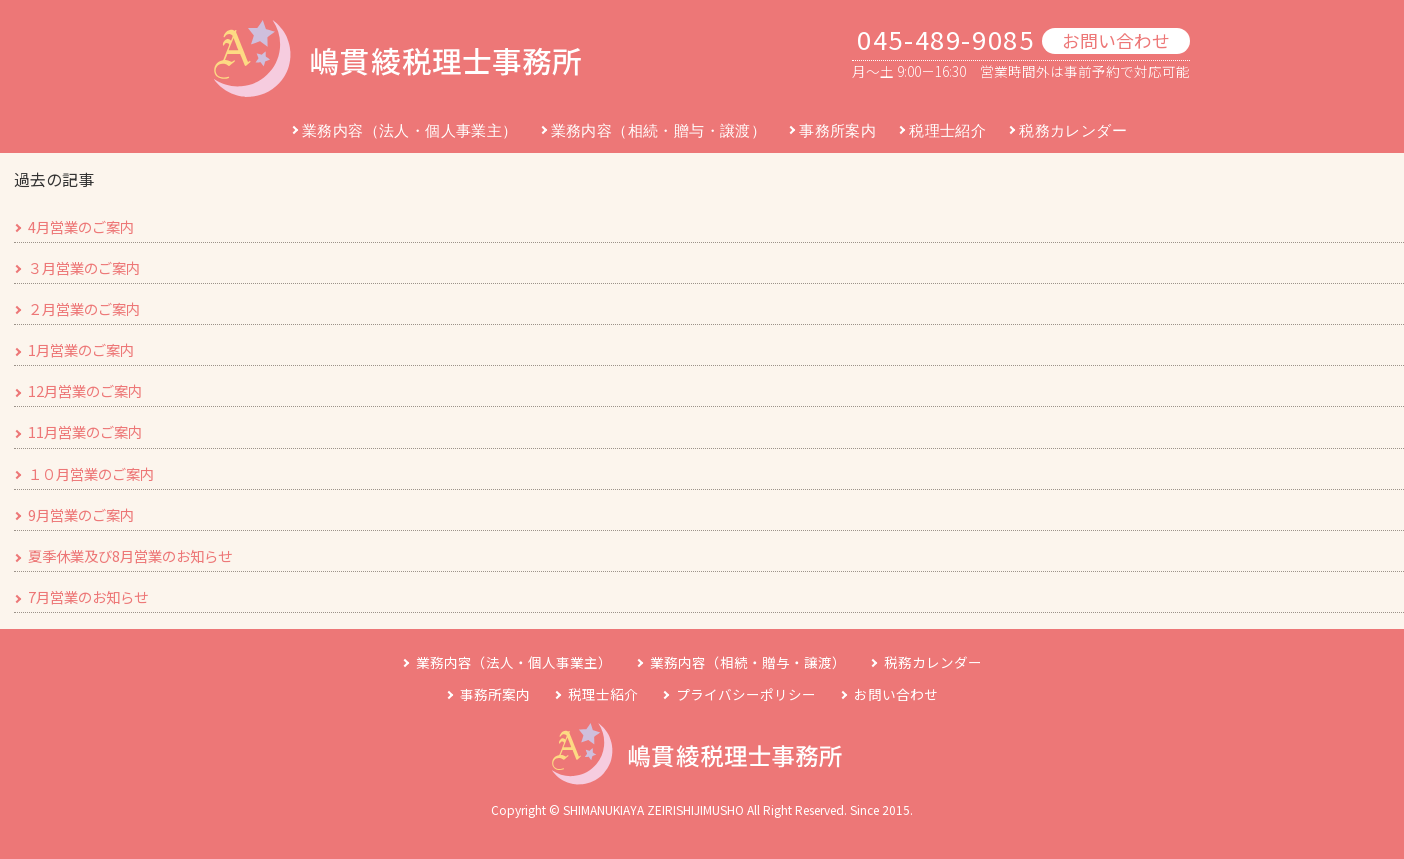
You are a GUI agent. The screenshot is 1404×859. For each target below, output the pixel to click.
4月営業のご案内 (81, 226)
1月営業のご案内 (81, 349)
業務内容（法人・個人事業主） (410, 130)
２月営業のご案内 (84, 308)
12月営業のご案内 (85, 390)
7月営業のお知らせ (88, 596)
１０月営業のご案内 (91, 473)
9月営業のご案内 (81, 514)
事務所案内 (837, 130)
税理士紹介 (947, 130)
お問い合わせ (1116, 40)
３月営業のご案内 (84, 267)
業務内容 (514, 662)
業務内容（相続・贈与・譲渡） (659, 130)
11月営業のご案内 (85, 431)
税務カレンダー (1073, 130)
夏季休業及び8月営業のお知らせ (130, 555)
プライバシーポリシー (746, 694)
